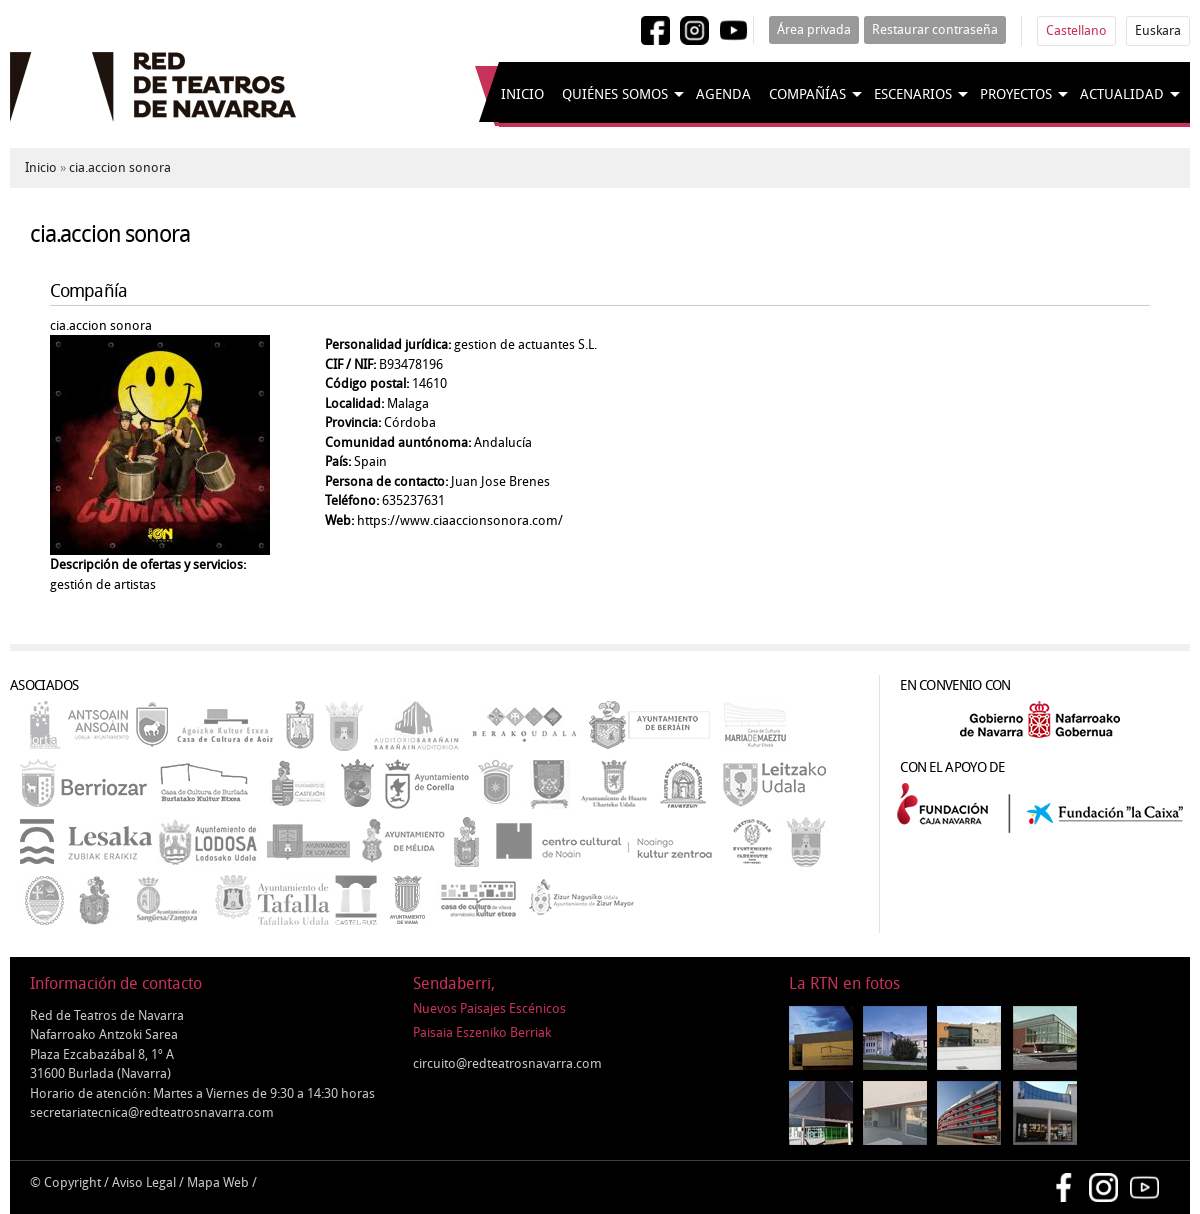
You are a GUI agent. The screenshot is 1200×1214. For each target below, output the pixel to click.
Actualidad (1122, 94)
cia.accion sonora (120, 167)
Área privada (814, 29)
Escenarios (913, 94)
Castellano (1076, 30)
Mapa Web (218, 1182)
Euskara (1158, 30)
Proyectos (1016, 94)
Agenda (723, 94)
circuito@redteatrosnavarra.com (507, 1063)
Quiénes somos (615, 94)
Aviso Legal (144, 1182)
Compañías (807, 94)
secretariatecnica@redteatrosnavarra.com (152, 1112)
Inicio (522, 94)
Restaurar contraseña (935, 29)
